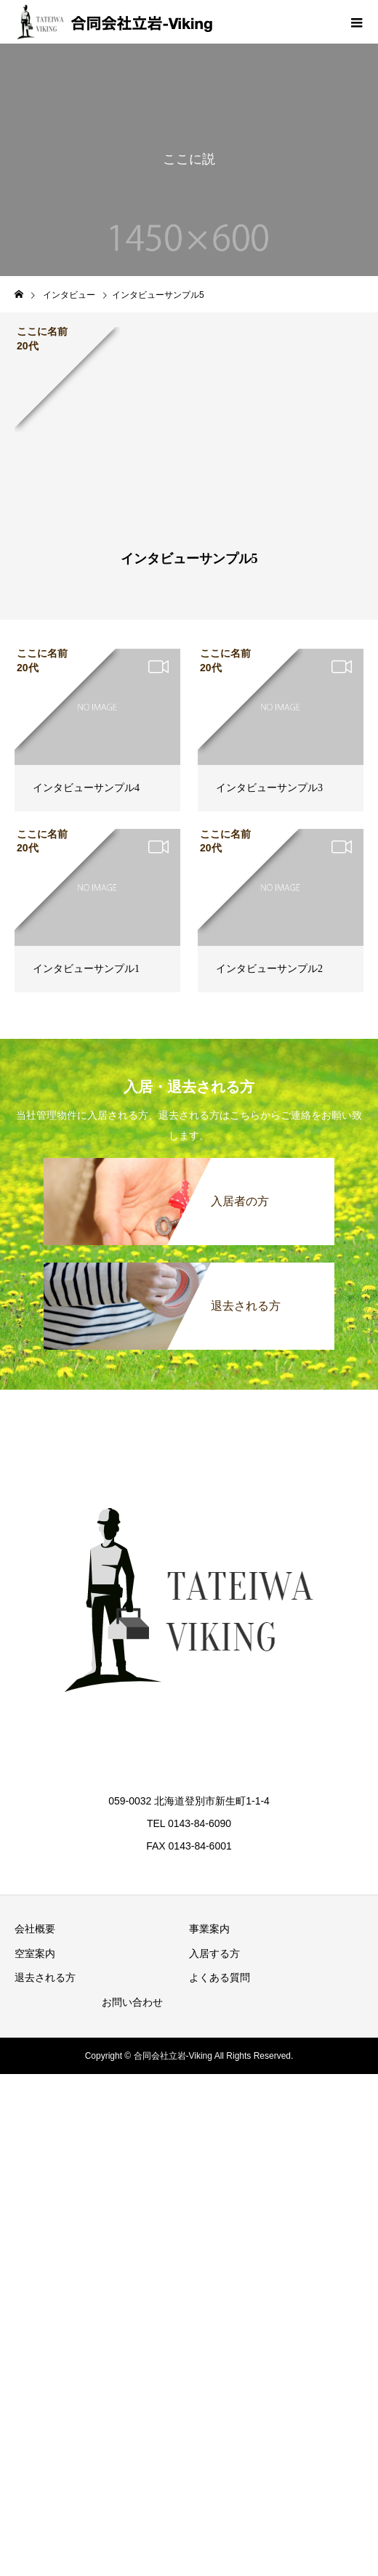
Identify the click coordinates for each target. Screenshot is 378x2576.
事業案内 (209, 1929)
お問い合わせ (132, 2002)
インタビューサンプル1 (86, 968)
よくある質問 (219, 1977)
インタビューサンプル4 (86, 787)
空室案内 (35, 1953)
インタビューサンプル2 (269, 968)
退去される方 (45, 1977)
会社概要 (35, 1929)
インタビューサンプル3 (269, 787)
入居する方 (214, 1953)
